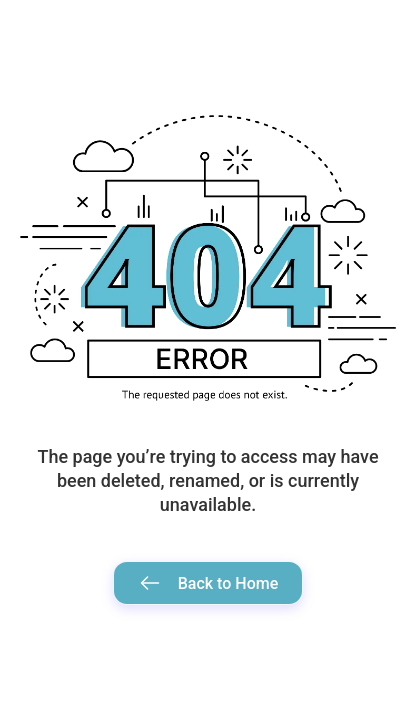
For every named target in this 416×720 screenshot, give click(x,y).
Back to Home (208, 583)
